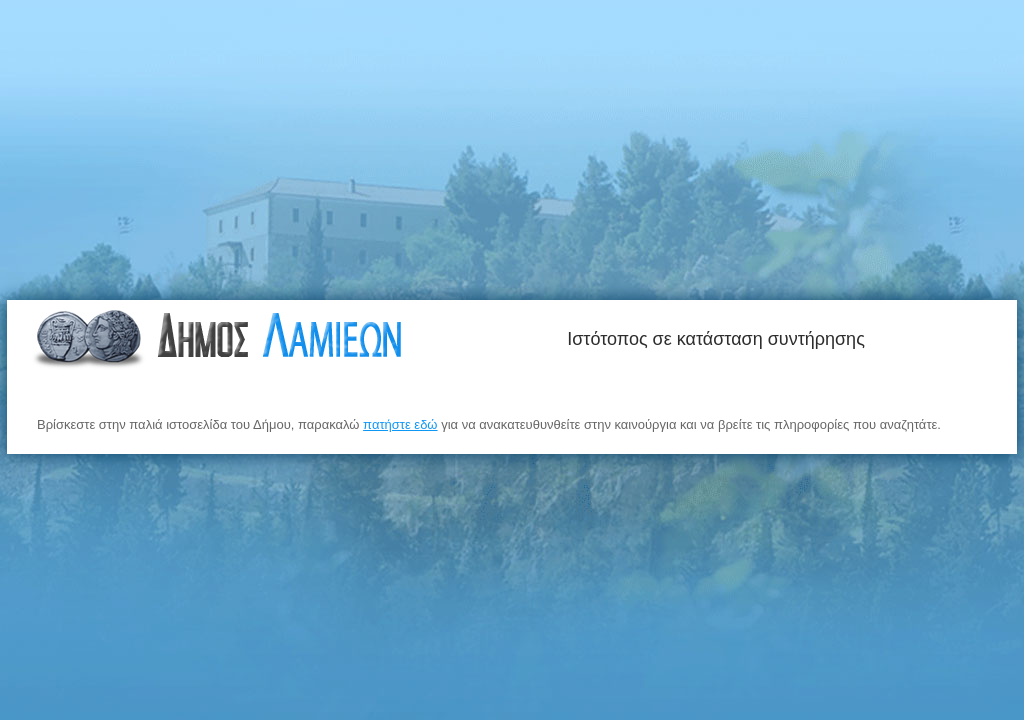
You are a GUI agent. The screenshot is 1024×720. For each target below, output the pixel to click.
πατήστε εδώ (400, 424)
